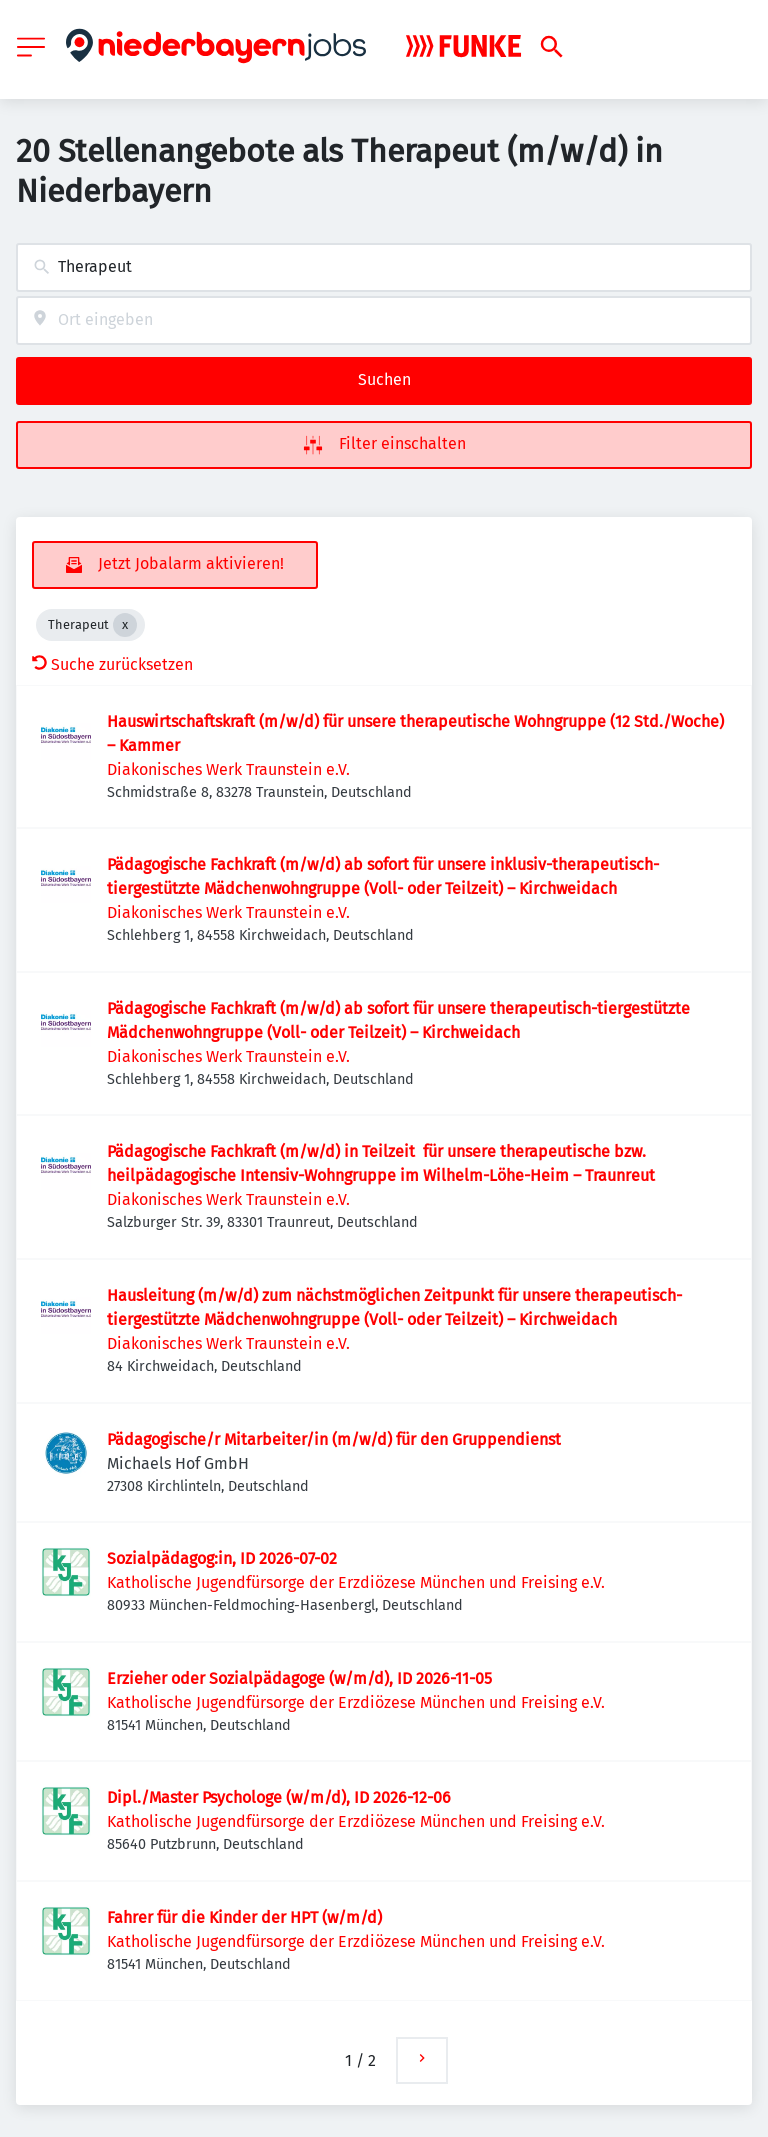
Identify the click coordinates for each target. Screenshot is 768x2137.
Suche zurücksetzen (112, 664)
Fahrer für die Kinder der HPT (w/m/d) (244, 1917)
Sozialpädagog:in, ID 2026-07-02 (222, 1558)
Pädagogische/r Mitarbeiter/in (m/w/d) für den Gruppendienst (334, 1439)
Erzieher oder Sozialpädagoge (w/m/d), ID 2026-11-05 (299, 1678)
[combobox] (384, 267)
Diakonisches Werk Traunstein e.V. (228, 769)
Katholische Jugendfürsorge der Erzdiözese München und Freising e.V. (356, 1582)
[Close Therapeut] (125, 625)
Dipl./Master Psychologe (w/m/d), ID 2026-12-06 (279, 1797)
